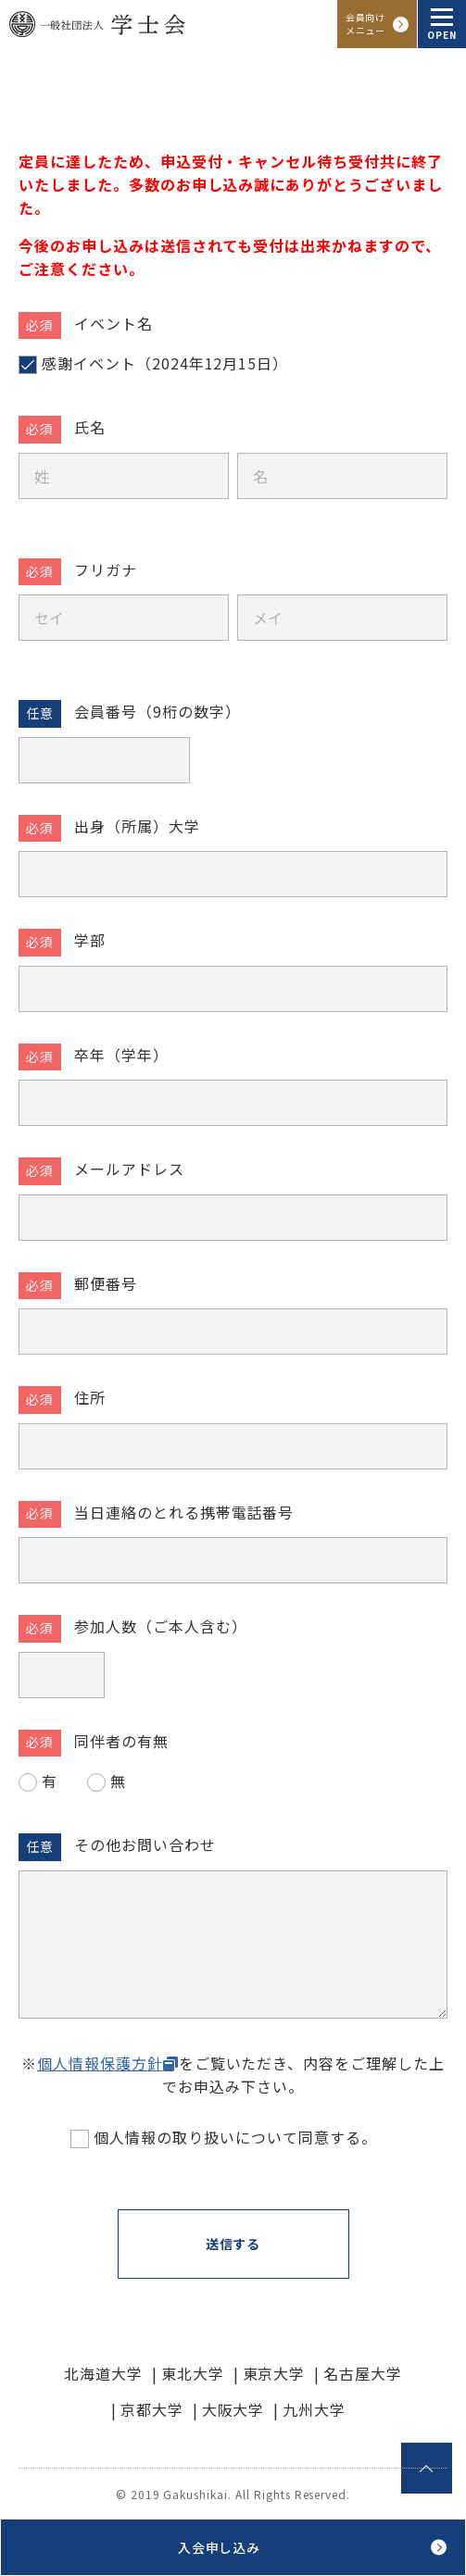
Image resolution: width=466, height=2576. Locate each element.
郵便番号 (105, 1283)
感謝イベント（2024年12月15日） (165, 363)
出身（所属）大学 (137, 826)
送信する (233, 2243)
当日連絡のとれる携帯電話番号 (184, 1512)
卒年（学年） (121, 1055)
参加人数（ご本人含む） (160, 1626)
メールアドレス (129, 1168)
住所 (90, 1397)
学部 (90, 940)
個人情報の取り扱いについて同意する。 (235, 2137)
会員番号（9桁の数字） (157, 711)
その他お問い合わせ (145, 1844)
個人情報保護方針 (100, 2063)
